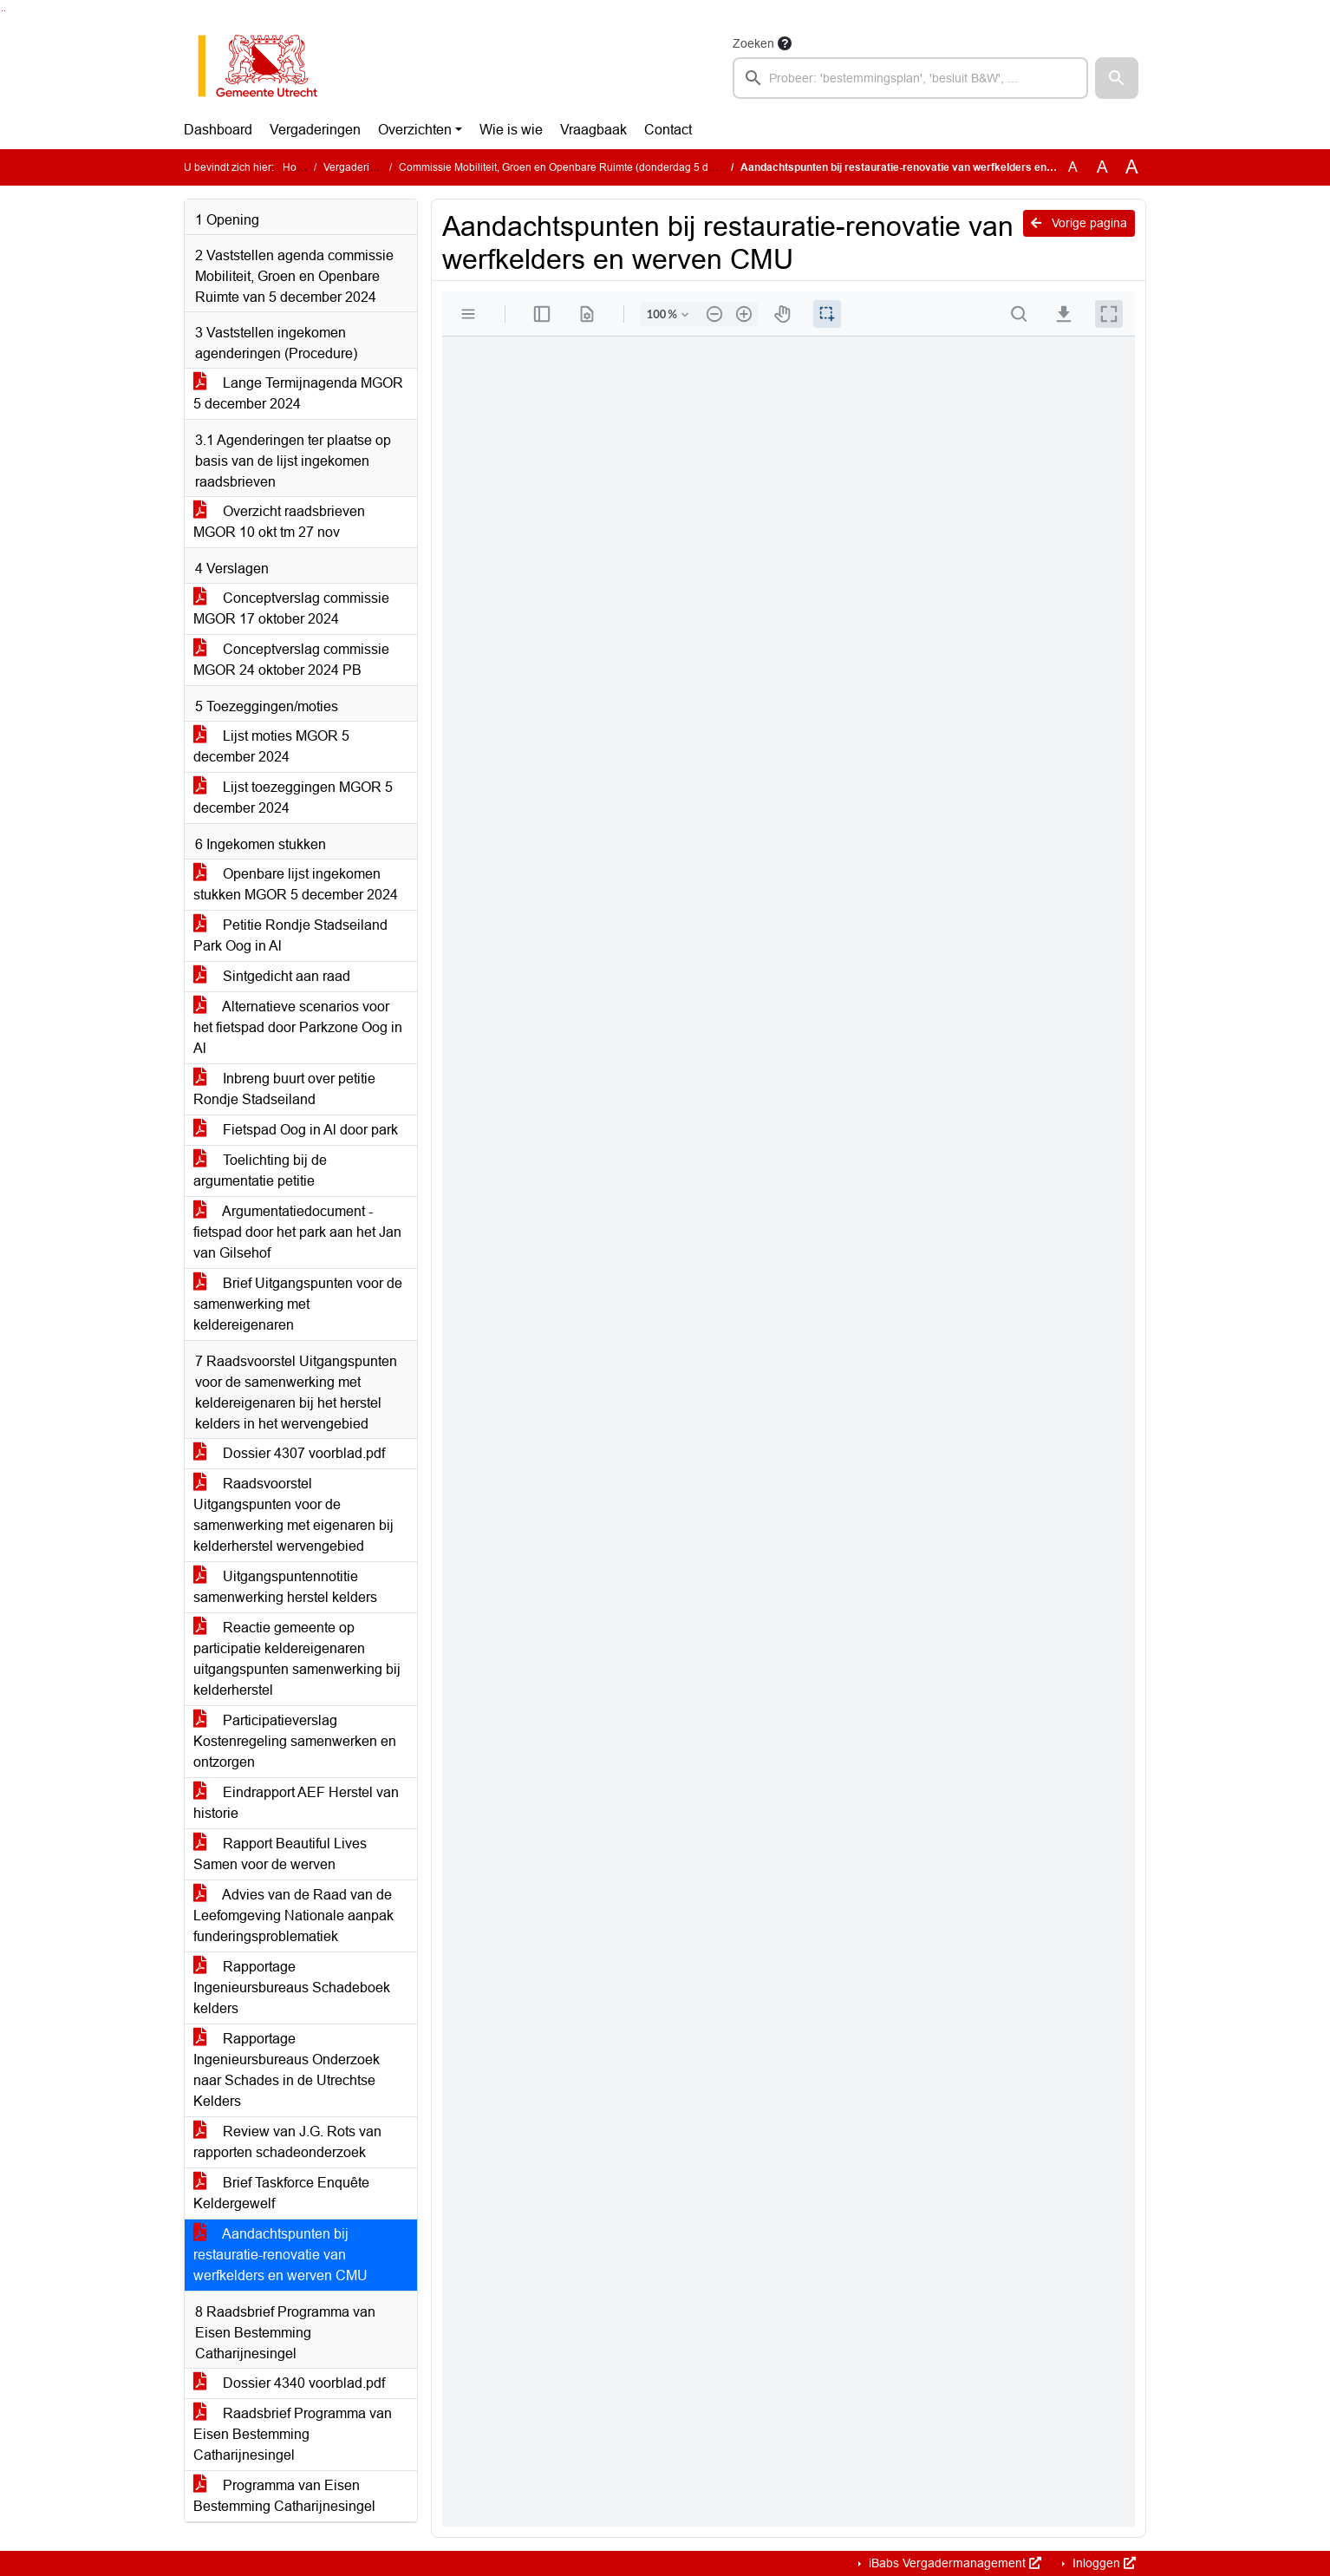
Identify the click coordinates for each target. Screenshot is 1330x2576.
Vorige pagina (1079, 223)
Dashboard (218, 129)
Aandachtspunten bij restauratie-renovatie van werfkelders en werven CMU (280, 2254)
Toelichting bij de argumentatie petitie (260, 1170)
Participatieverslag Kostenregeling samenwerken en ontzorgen (294, 1741)
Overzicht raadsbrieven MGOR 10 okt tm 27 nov (279, 521)
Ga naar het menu (4, 10)
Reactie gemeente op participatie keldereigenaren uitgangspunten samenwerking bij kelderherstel (297, 1658)
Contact (668, 129)
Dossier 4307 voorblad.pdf (289, 1453)
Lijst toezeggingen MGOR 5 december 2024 (293, 797)
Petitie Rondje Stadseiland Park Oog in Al (290, 935)
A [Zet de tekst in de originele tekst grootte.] (1073, 167)
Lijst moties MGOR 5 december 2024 (271, 746)
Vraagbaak (593, 129)
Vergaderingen (315, 129)
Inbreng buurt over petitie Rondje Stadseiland (284, 1089)
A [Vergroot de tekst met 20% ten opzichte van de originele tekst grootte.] (1102, 167)
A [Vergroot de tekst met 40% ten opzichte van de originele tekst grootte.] (1131, 167)
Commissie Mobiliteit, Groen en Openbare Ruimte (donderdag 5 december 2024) (589, 167)
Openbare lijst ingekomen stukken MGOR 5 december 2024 (295, 884)
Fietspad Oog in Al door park (295, 1129)
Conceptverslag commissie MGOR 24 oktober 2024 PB (291, 659)
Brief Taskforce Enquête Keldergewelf (281, 2193)
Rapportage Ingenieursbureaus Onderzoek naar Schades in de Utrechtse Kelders (286, 2070)
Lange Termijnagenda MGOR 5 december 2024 (298, 393)
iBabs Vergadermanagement (953, 2563)
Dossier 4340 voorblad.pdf (289, 2383)
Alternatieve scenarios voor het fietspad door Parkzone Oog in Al (297, 1027)
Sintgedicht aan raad (271, 976)
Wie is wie (511, 129)
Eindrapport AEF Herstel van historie (296, 1803)
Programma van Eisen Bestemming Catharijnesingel (284, 2496)
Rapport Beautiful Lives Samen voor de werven (280, 1854)
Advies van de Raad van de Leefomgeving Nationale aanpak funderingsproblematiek (293, 1915)
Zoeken (753, 43)
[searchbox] (910, 78)
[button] (1116, 78)
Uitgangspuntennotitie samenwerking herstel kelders (285, 1587)
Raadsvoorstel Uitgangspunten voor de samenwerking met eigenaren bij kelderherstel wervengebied (293, 1514)
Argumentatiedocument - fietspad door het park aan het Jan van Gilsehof (297, 1232)
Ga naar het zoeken (2, 10)
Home (297, 167)
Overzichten (415, 129)
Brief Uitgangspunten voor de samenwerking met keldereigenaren (297, 1304)
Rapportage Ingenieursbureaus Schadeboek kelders (291, 1987)
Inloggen (1102, 2563)
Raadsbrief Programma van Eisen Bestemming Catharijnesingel (292, 2434)
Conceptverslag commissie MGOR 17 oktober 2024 (291, 608)
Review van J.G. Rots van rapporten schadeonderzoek (287, 2142)
